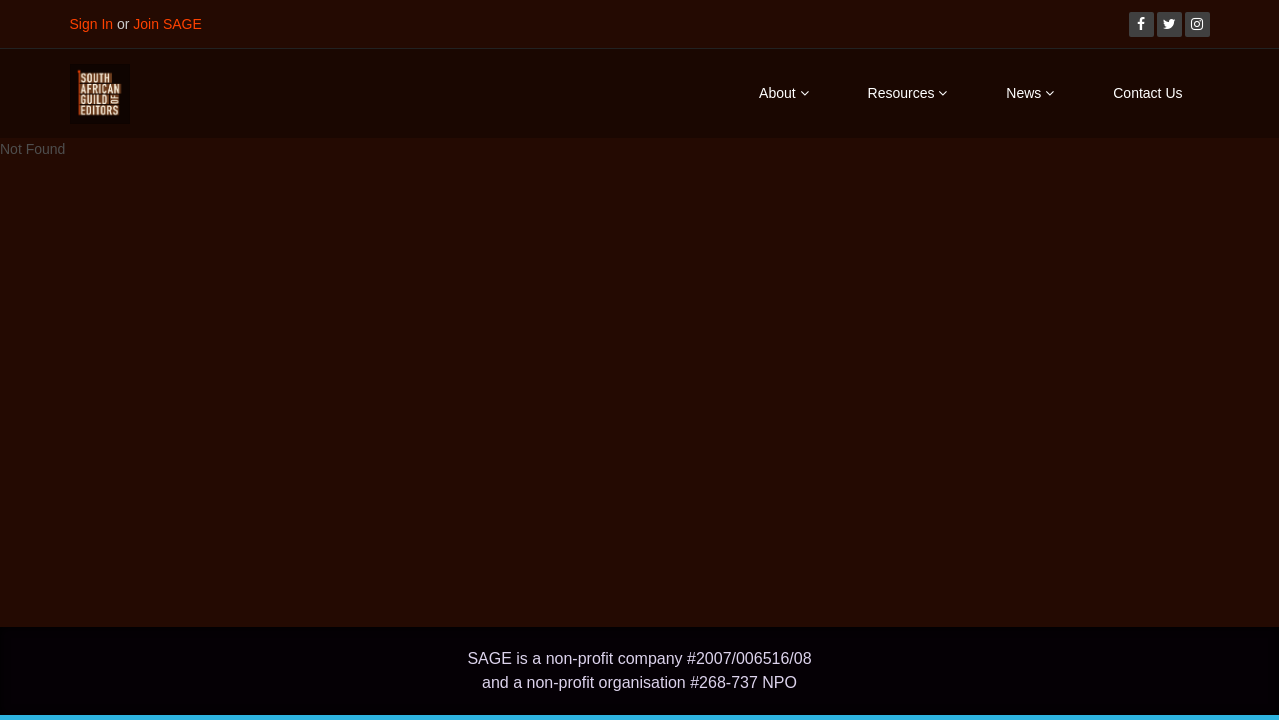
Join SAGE (167, 24)
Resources (908, 93)
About (783, 93)
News (1030, 93)
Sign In (92, 24)
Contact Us (1147, 93)
